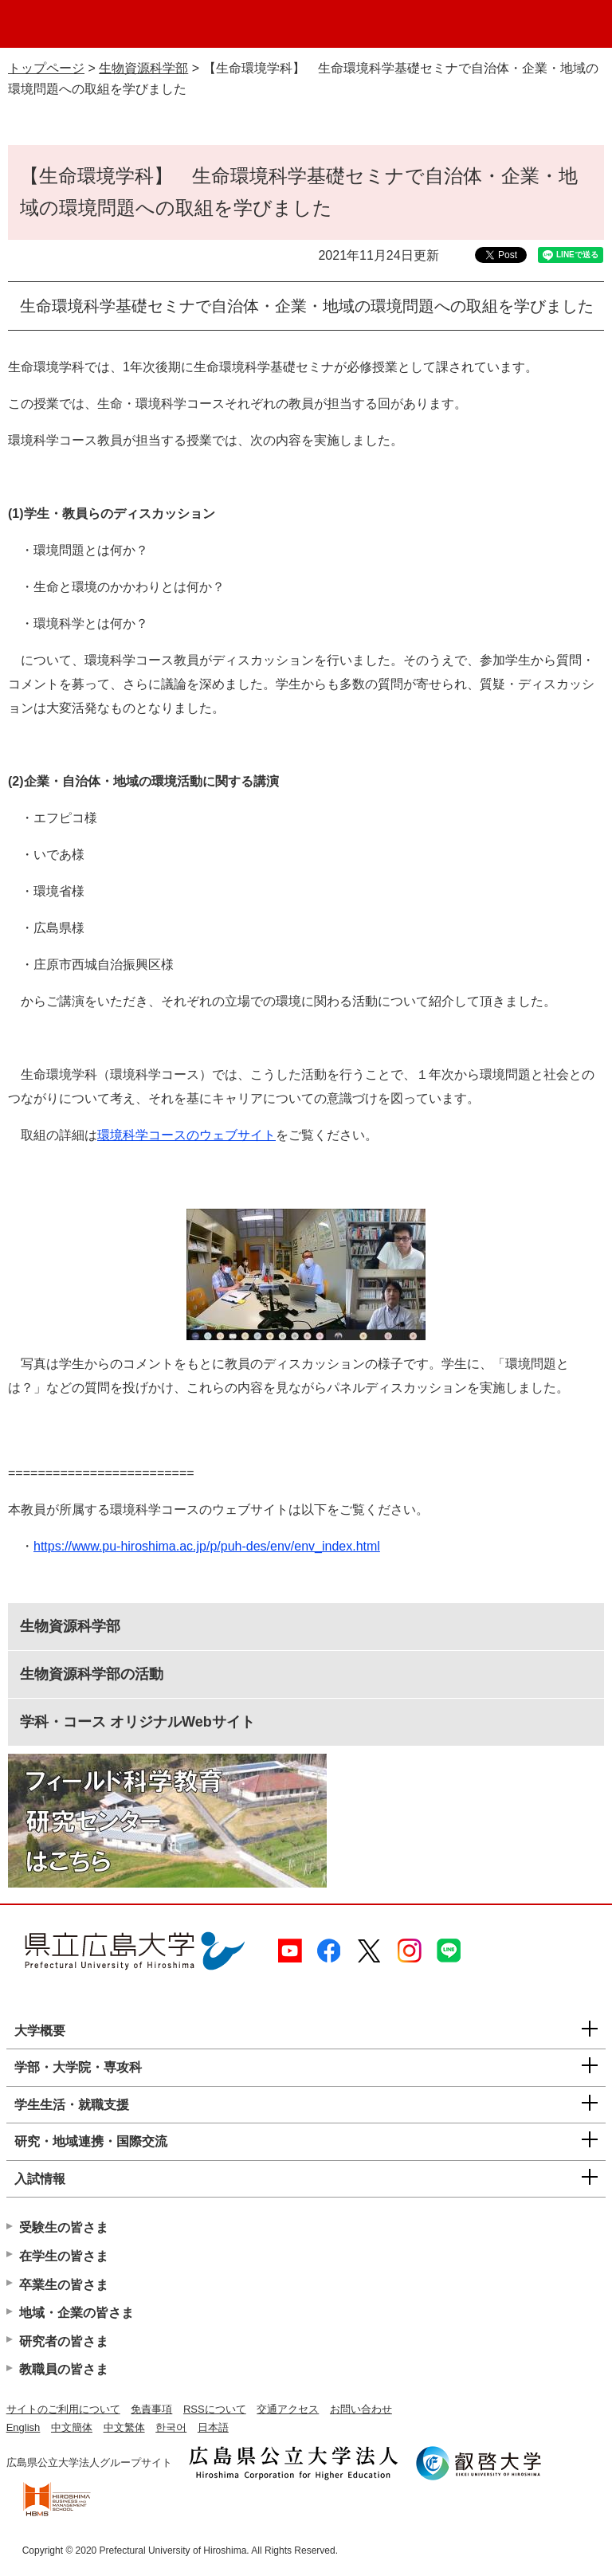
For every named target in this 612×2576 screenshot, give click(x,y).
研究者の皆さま (63, 2341)
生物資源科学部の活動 (91, 1674)
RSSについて (214, 2409)
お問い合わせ (361, 2409)
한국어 (170, 2427)
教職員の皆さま (63, 2369)
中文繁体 (124, 2427)
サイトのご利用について (63, 2409)
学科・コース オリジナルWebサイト (137, 1722)
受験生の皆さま (63, 2227)
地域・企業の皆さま (76, 2312)
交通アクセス (288, 2409)
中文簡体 (71, 2427)
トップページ (46, 68)
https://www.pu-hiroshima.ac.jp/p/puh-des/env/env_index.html (206, 1546)
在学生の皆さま (63, 2256)
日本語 (213, 2427)
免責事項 (151, 2409)
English (23, 2427)
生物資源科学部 (143, 68)
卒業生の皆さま (63, 2285)
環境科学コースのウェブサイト (186, 1135)
